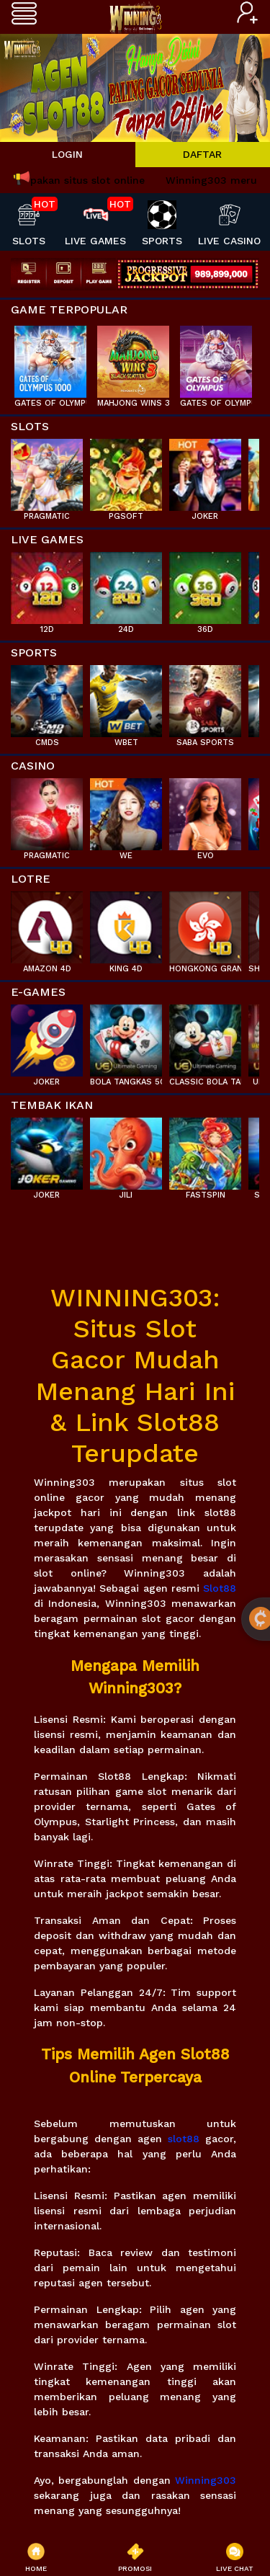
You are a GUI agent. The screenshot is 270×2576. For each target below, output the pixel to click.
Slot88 (219, 1588)
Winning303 (205, 2480)
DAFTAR (202, 154)
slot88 (183, 2138)
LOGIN (67, 154)
